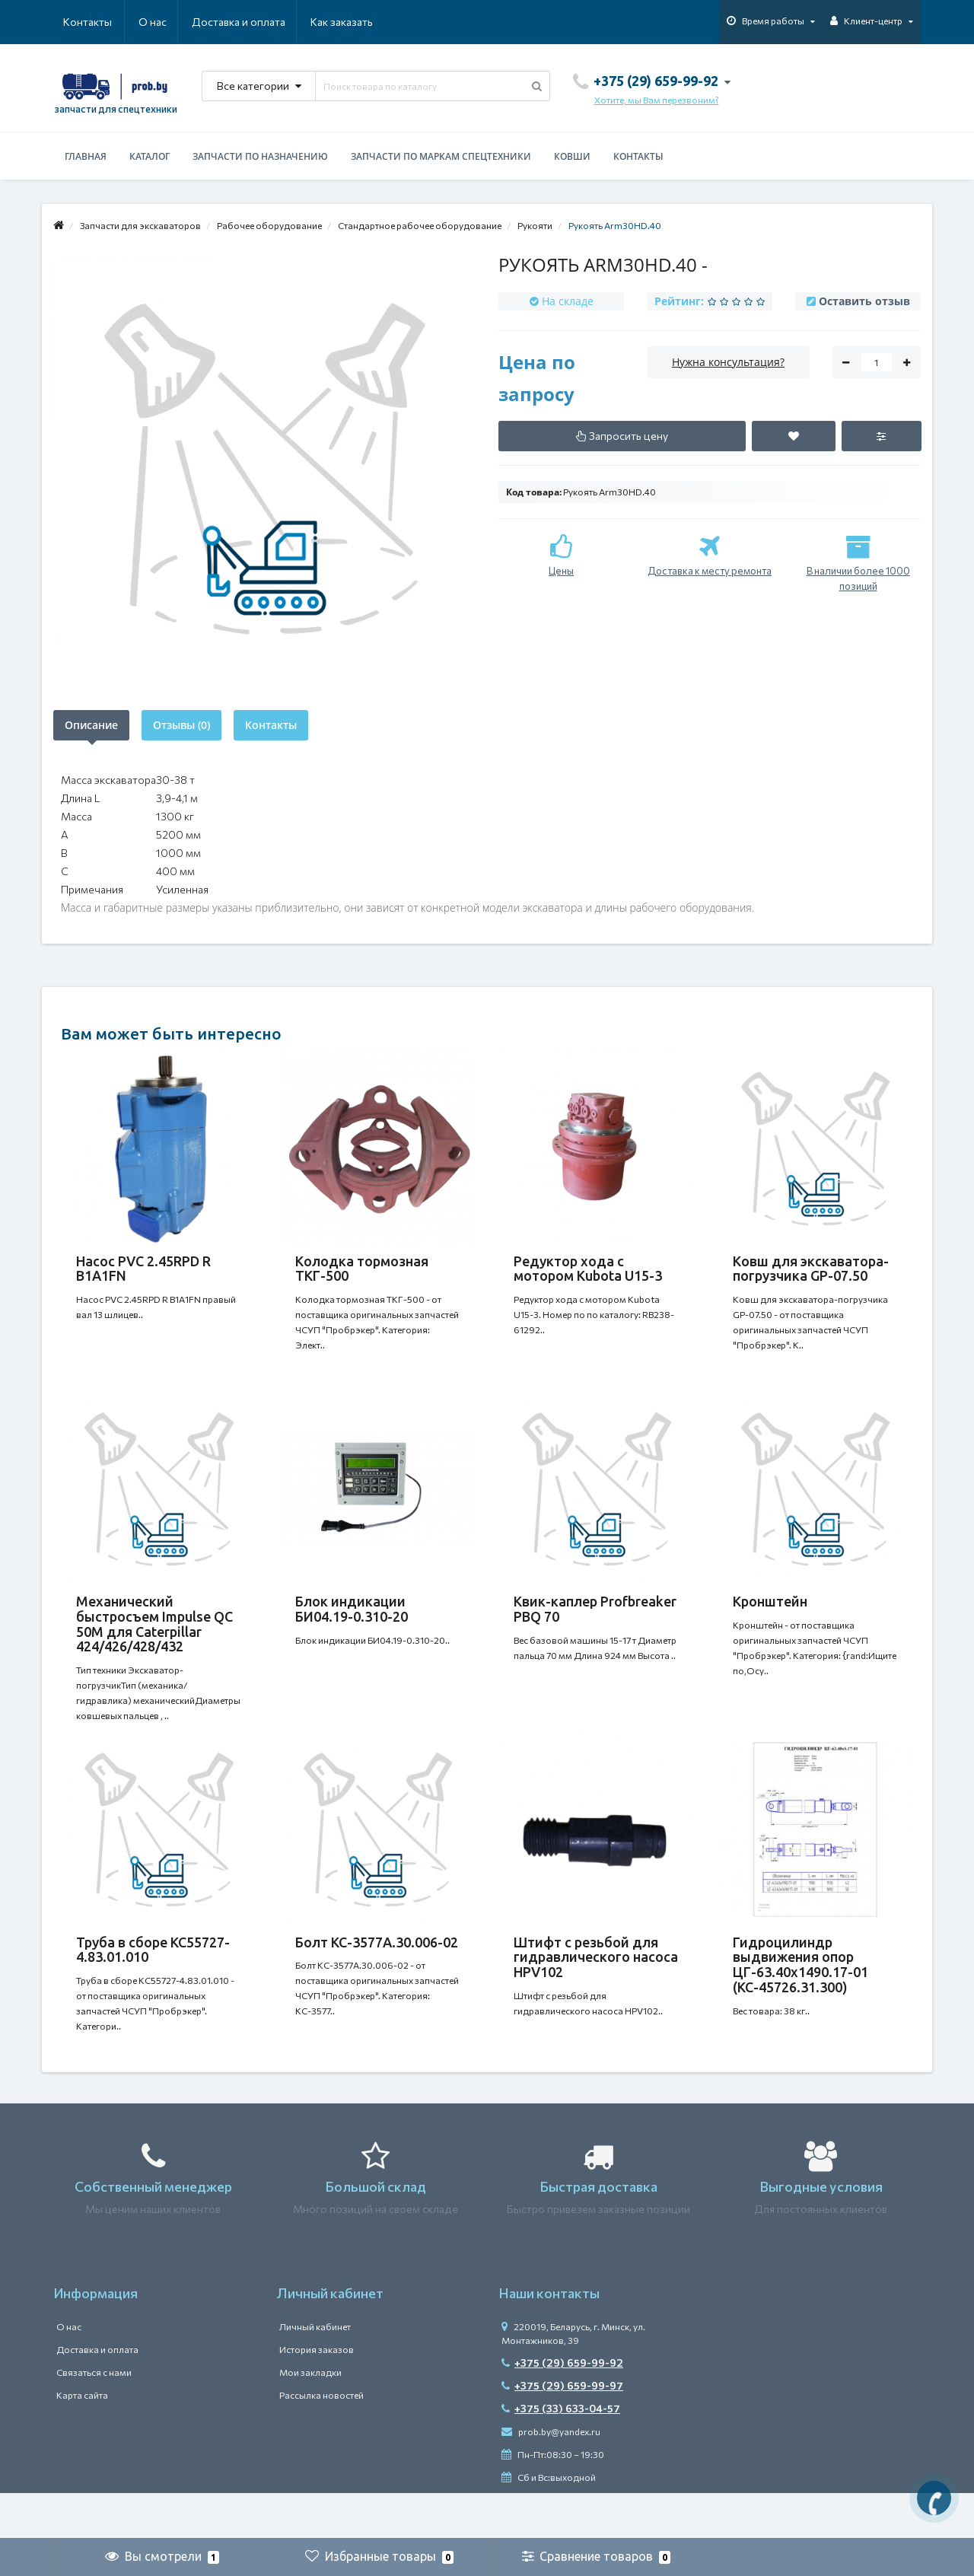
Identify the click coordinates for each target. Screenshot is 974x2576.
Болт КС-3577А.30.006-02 (376, 1972)
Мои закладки (310, 2417)
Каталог (149, 156)
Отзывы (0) (181, 725)
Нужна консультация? (728, 362)
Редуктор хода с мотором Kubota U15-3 (588, 1268)
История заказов (316, 2395)
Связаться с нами (94, 2417)
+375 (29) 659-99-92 (562, 2408)
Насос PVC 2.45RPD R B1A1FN (143, 1268)
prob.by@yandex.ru (550, 2477)
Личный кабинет (315, 2372)
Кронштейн (770, 1616)
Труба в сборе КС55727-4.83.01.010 (153, 1980)
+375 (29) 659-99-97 (562, 2431)
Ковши (572, 156)
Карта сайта (82, 2440)
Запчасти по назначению (260, 156)
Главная (86, 156)
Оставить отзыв (864, 301)
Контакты (351, 21)
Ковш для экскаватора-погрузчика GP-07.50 (811, 1268)
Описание (91, 725)
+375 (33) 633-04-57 (560, 2453)
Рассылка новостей (321, 2440)
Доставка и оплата (165, 21)
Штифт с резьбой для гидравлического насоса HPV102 (596, 1988)
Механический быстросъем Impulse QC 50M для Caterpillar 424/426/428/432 (154, 1639)
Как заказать (269, 21)
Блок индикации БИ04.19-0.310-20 (351, 1624)
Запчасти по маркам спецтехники (441, 156)
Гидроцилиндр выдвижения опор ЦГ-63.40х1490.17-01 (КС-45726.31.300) (800, 1995)
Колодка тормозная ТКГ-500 (361, 1268)
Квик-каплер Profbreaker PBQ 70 (595, 1624)
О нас (77, 21)
